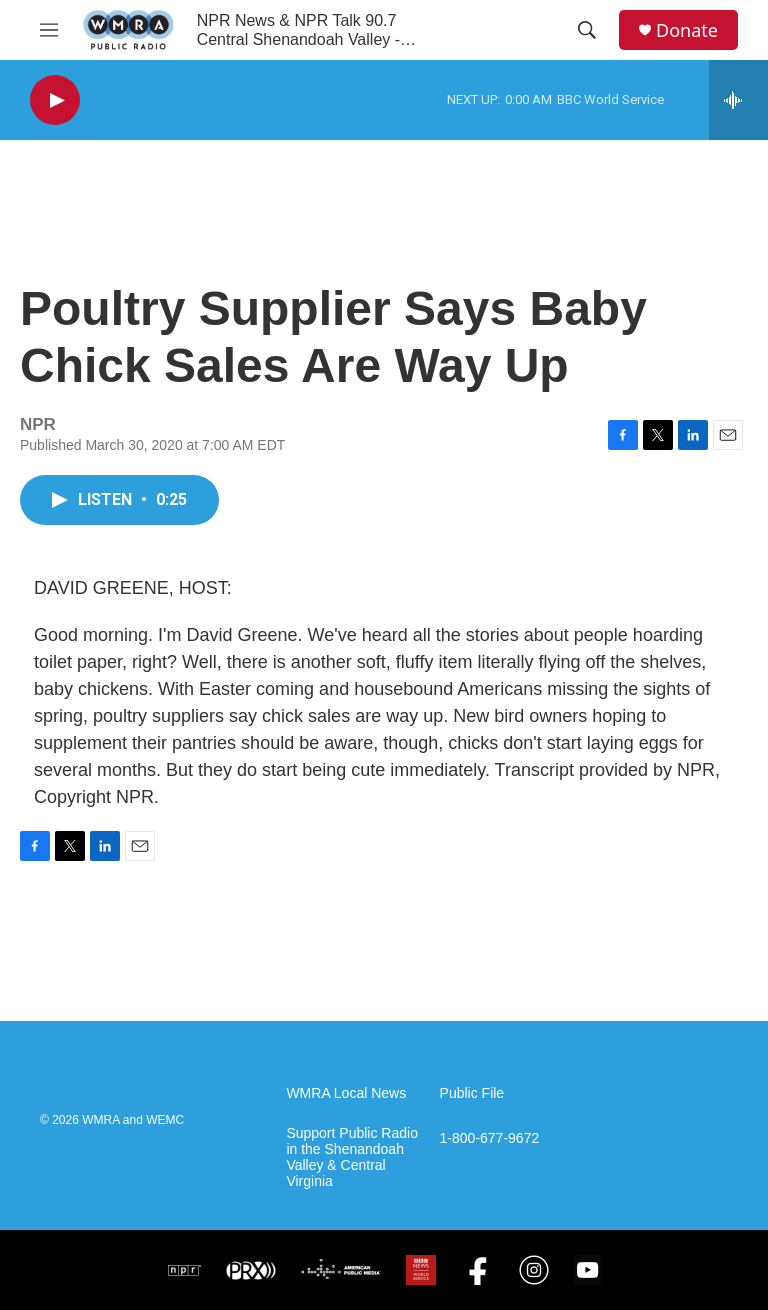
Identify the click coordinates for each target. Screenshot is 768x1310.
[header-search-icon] (587, 30)
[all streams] (738, 100)
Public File (472, 1093)
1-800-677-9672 (490, 1138)
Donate (687, 30)
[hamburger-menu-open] (49, 30)
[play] (55, 100)
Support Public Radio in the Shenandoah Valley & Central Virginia (352, 1157)
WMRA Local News (346, 1093)
